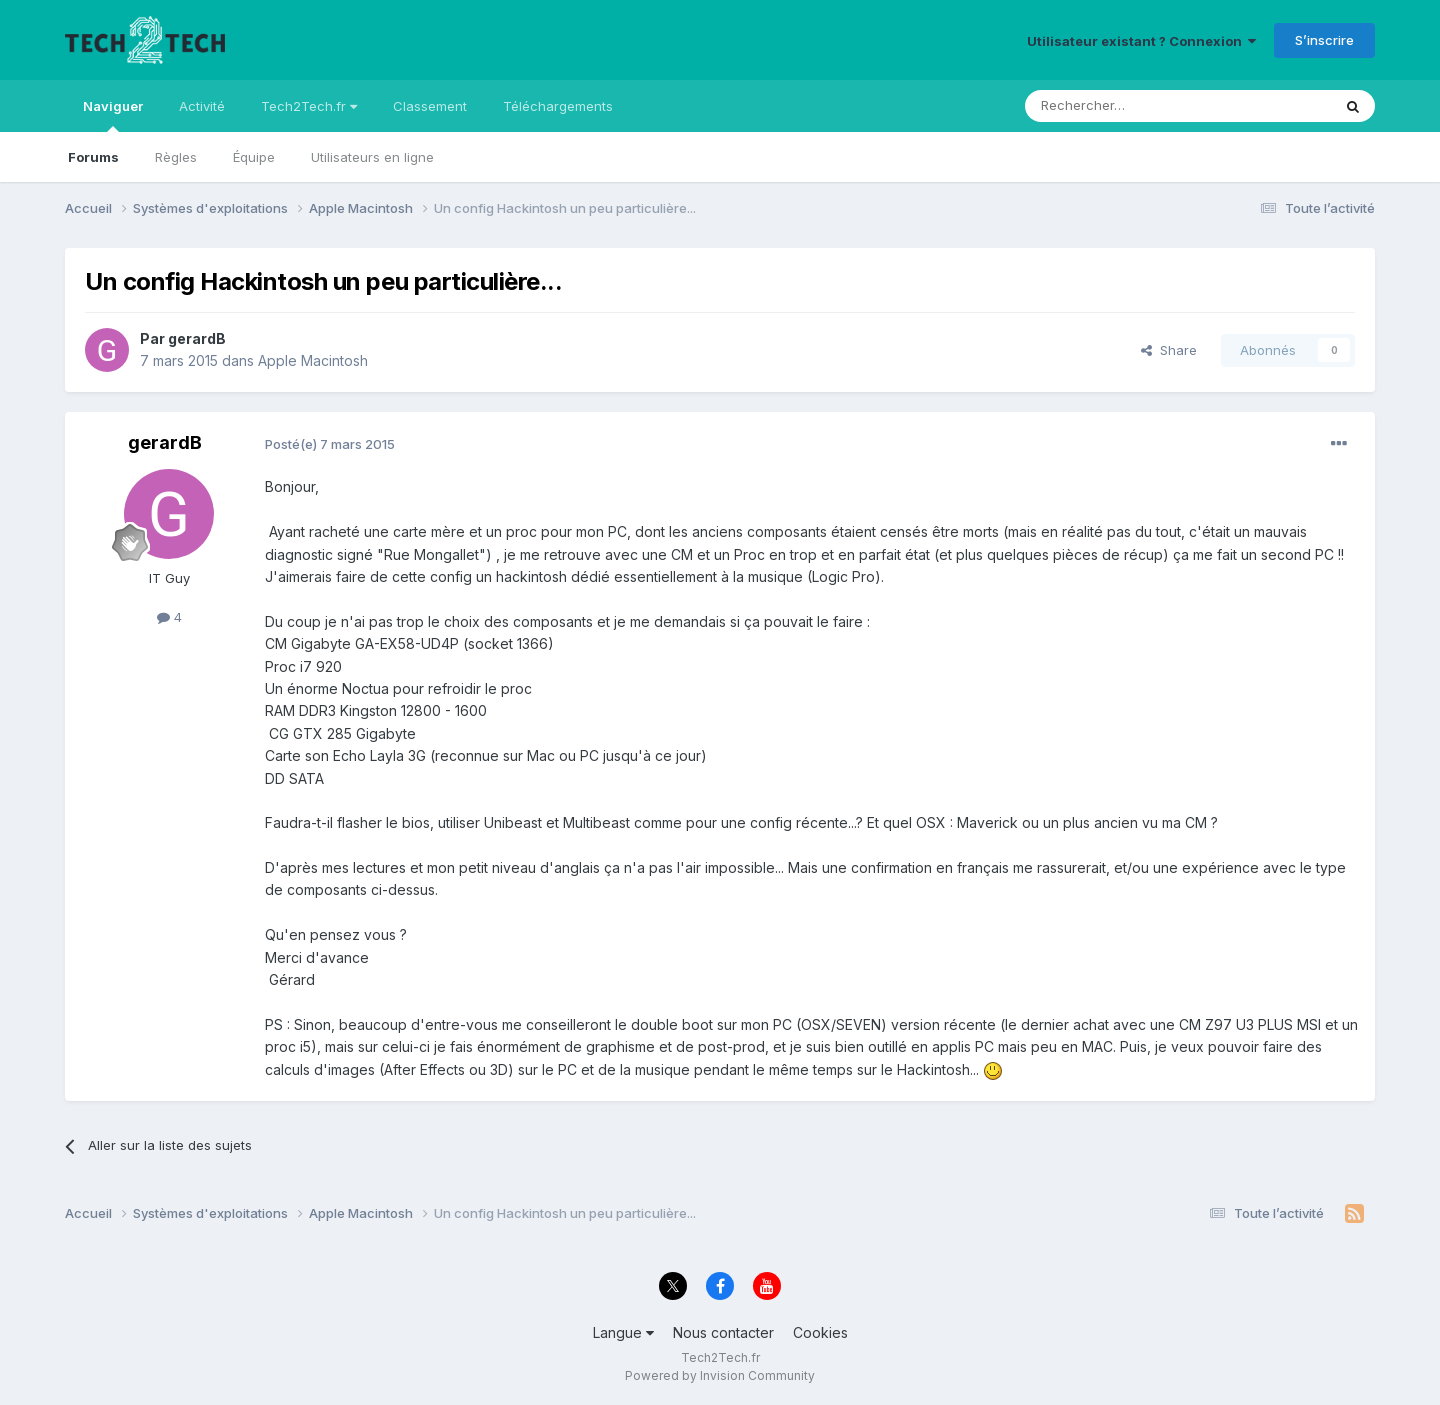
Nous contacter (723, 1332)
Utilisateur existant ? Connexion (1141, 41)
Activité (202, 106)
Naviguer (113, 115)
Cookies (820, 1332)
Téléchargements (558, 106)
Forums (93, 157)
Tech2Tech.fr (309, 106)
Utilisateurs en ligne (372, 157)
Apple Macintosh (313, 360)
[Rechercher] (1134, 106)
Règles (176, 157)
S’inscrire (1324, 40)
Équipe (254, 157)
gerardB (197, 338)
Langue (623, 1332)
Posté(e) (330, 444)
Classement (430, 106)
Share (1169, 350)
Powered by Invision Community (720, 1375)
